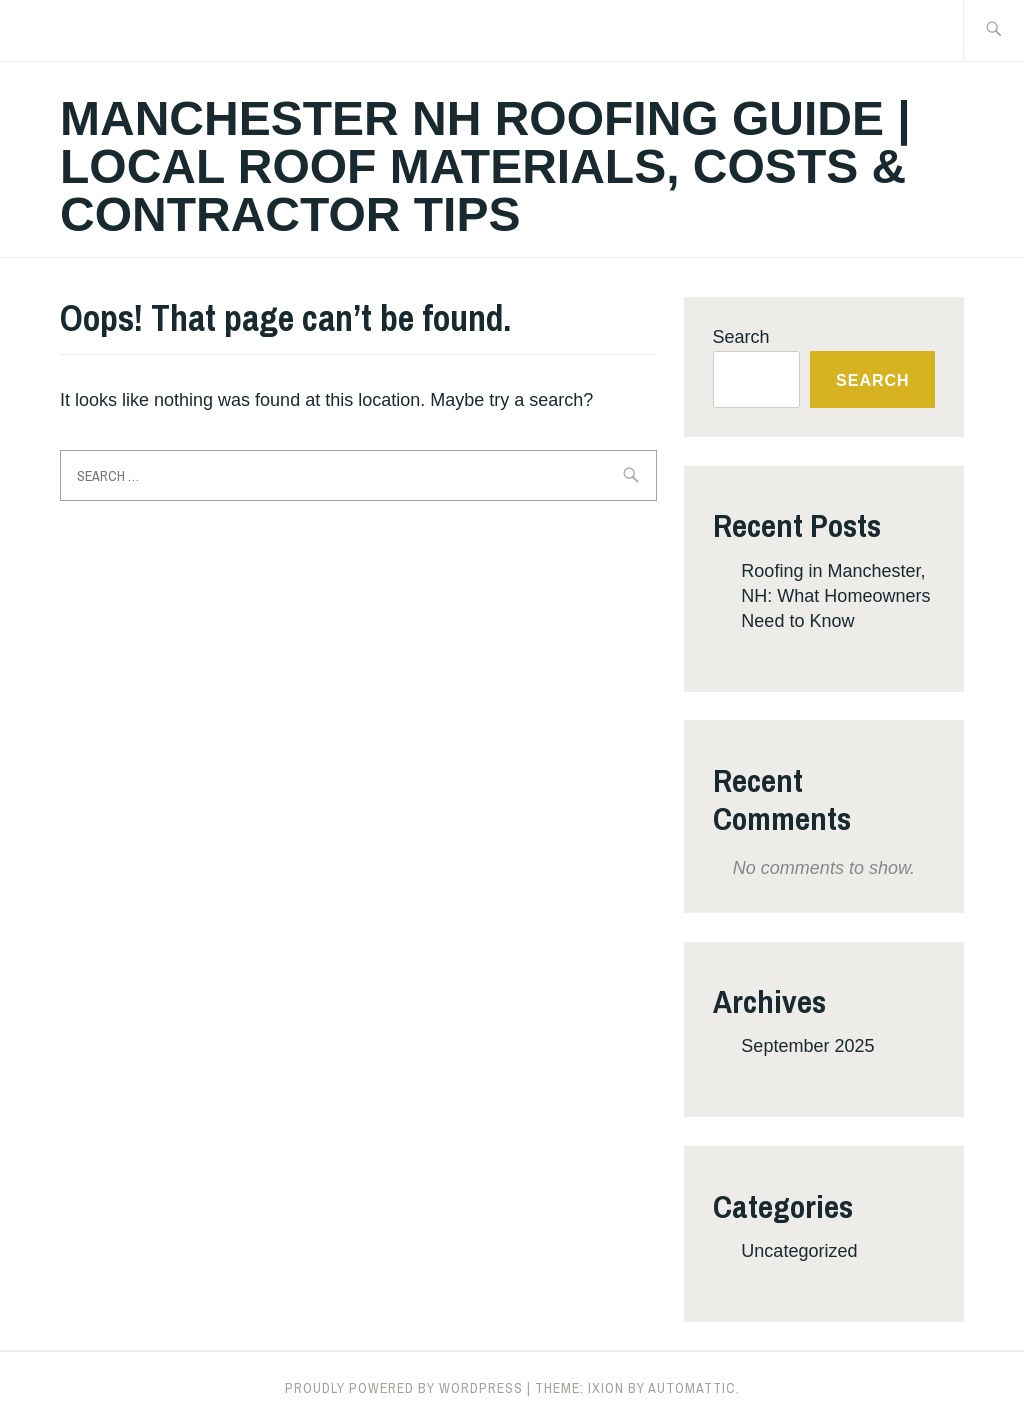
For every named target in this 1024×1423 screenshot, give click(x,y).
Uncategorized (799, 1251)
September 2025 (807, 1046)
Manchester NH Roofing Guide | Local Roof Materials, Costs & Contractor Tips (485, 166)
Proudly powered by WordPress (404, 1388)
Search (741, 337)
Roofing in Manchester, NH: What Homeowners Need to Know (835, 596)
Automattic (692, 1388)
